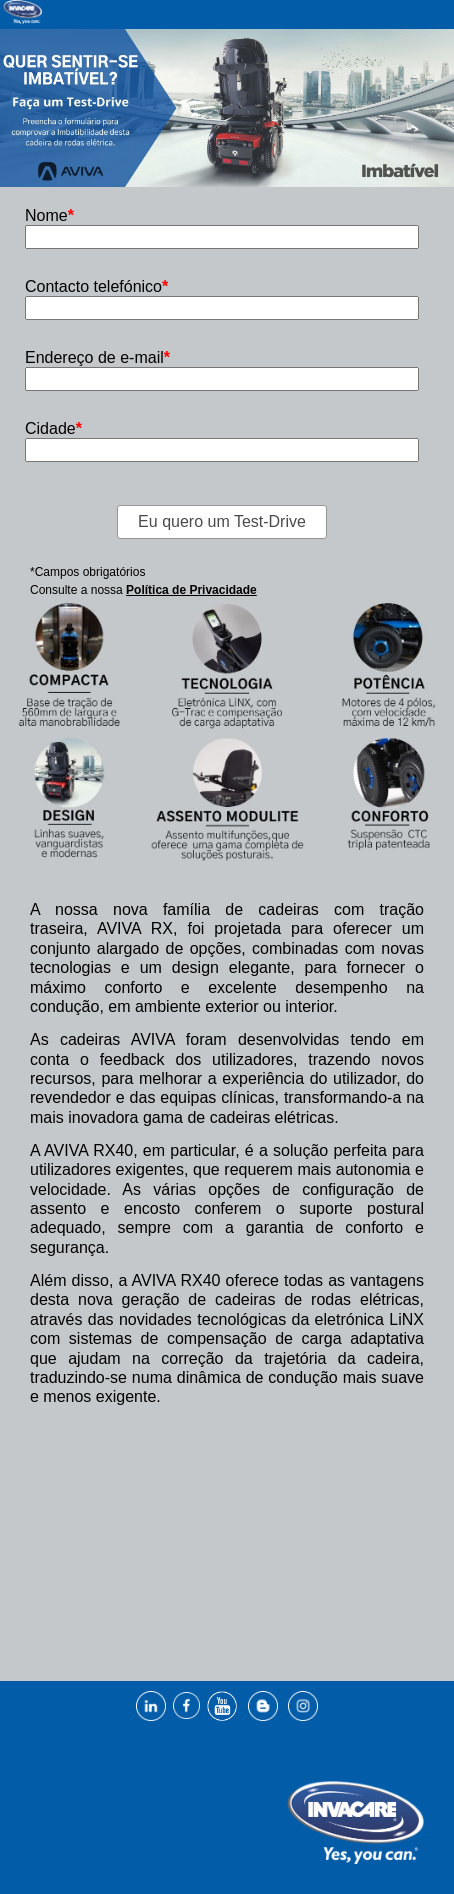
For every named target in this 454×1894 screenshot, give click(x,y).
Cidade (53, 428)
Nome (49, 215)
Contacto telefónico (96, 286)
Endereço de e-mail (97, 357)
